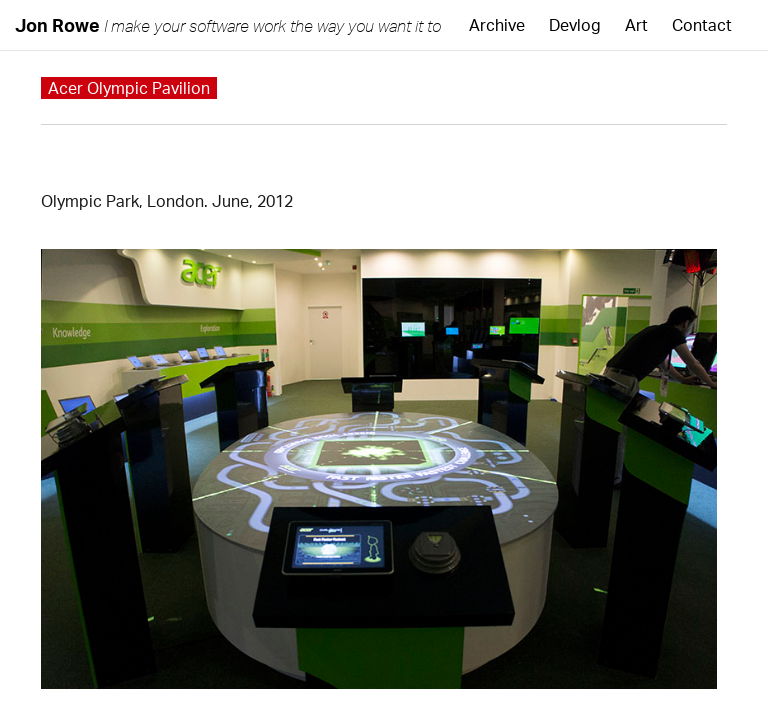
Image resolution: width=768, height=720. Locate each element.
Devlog (575, 25)
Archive (497, 25)
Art (636, 25)
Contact (702, 25)
